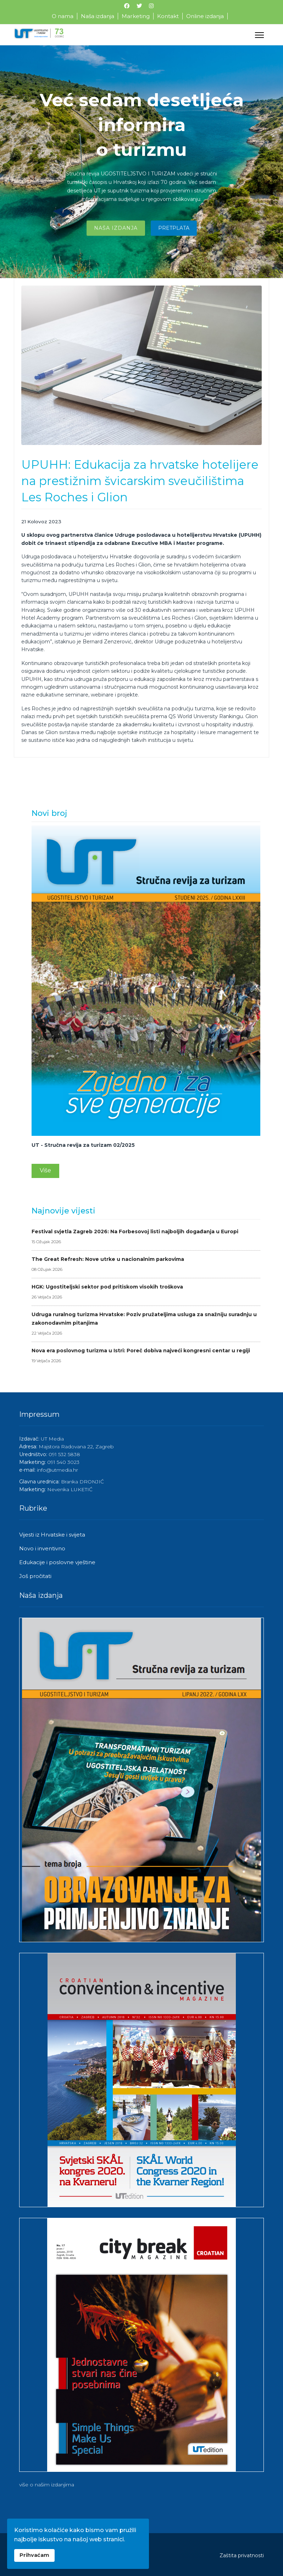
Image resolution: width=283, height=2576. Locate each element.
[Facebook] (126, 5)
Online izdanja (205, 16)
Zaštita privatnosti (242, 2555)
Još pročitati (35, 1576)
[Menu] (259, 35)
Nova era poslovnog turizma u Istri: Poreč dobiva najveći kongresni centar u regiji (146, 1356)
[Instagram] (151, 5)
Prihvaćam (34, 2555)
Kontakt (168, 16)
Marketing (136, 16)
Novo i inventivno (42, 1548)
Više (45, 1170)
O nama (62, 16)
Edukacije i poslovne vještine (57, 1562)
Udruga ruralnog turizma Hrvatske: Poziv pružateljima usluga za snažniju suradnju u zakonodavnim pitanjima (146, 1324)
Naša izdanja (97, 16)
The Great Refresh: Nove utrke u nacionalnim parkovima (146, 1265)
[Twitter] (139, 5)
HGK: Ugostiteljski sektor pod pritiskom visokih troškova (146, 1292)
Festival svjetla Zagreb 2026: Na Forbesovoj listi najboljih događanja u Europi (146, 1237)
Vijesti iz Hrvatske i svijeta (52, 1534)
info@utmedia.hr (57, 1470)
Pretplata (173, 230)
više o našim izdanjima (46, 2484)
